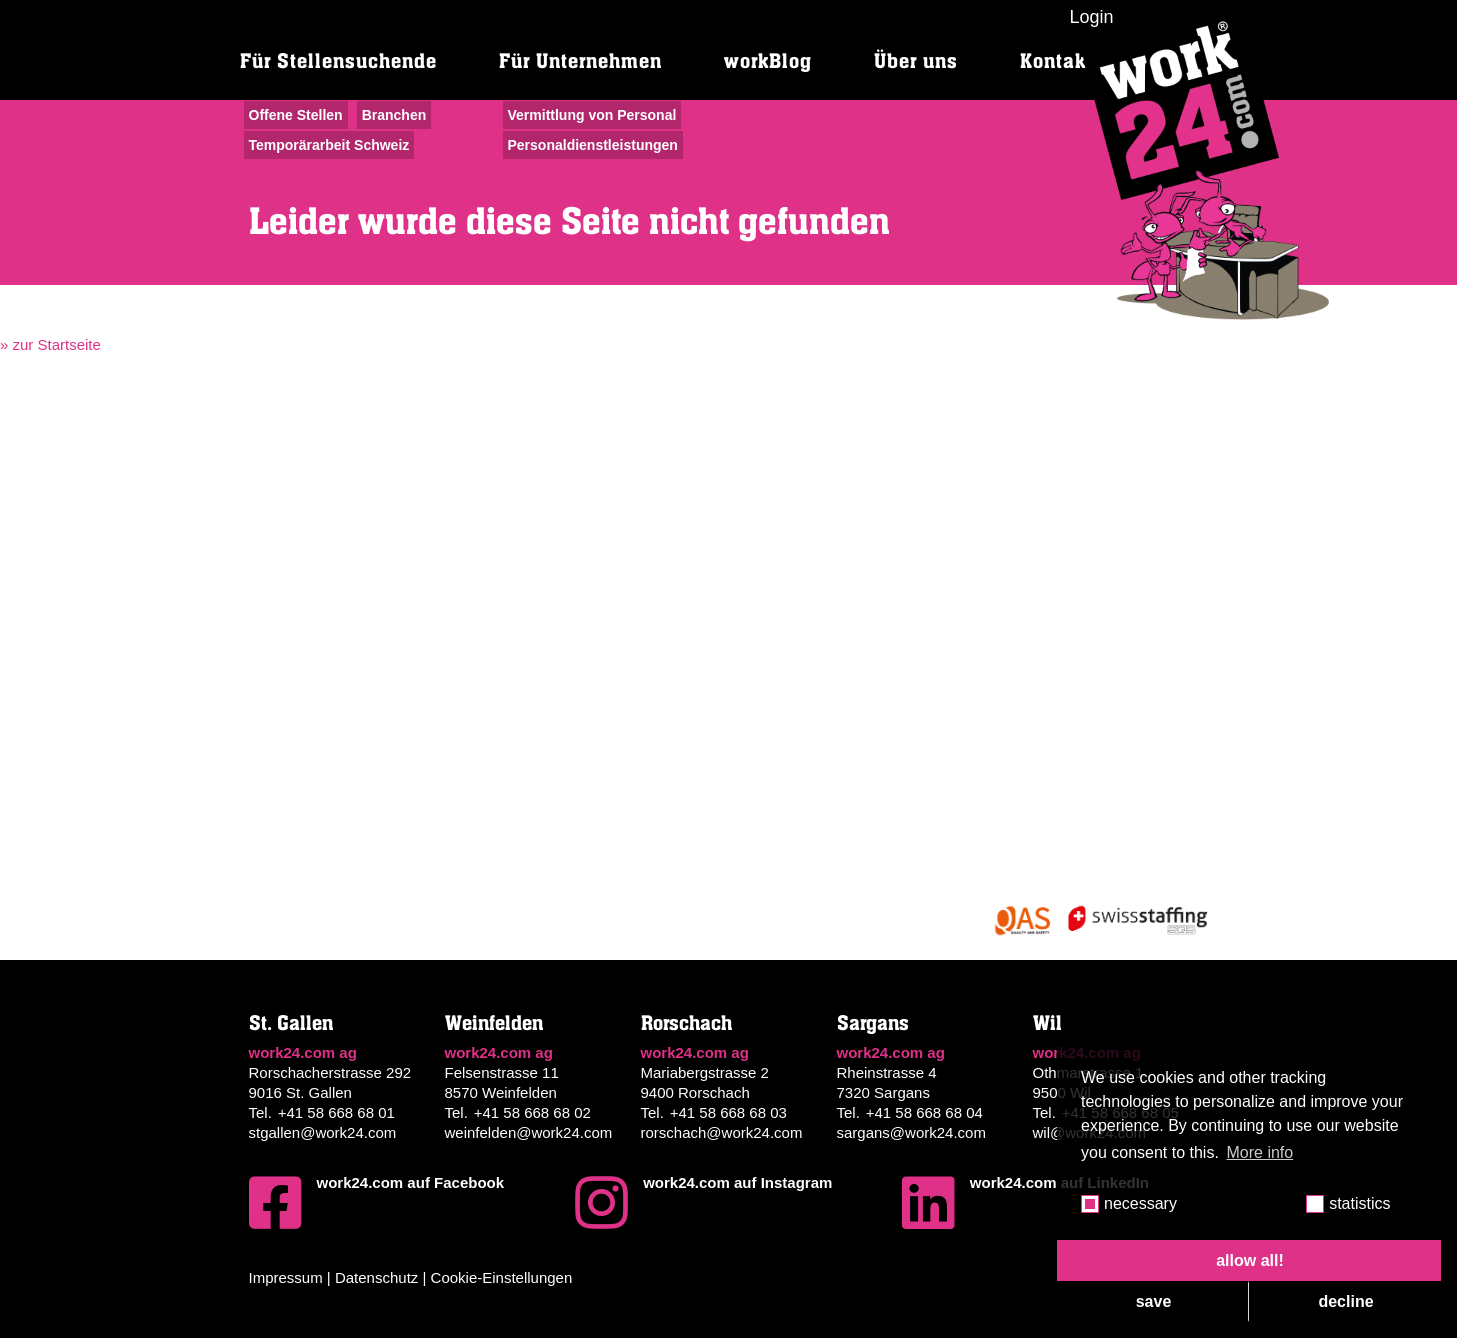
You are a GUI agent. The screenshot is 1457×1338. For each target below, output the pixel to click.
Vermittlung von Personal (592, 115)
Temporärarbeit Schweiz (329, 145)
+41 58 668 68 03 (728, 1112)
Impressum (286, 1277)
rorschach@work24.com (722, 1132)
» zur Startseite (50, 344)
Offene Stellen (296, 115)
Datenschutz (376, 1277)
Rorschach (686, 1023)
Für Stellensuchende (338, 61)
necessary (1140, 1203)
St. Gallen (291, 1023)
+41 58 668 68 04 (924, 1112)
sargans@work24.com (911, 1132)
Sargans (873, 1023)
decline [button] (1345, 1301)
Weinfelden (494, 1023)
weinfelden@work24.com (529, 1132)
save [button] (1154, 1301)
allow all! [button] (1250, 1260)
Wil (1047, 1023)
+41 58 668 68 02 (532, 1112)
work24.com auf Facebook (377, 1203)
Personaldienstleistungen (593, 145)
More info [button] (1260, 1152)
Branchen (394, 115)
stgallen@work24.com (323, 1132)
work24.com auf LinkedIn (1025, 1203)
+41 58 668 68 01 (336, 1112)
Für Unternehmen (580, 61)
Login (1091, 17)
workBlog (768, 61)
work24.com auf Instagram (703, 1203)
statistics (1359, 1203)
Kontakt (1056, 61)
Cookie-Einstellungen (502, 1277)
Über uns (916, 61)
